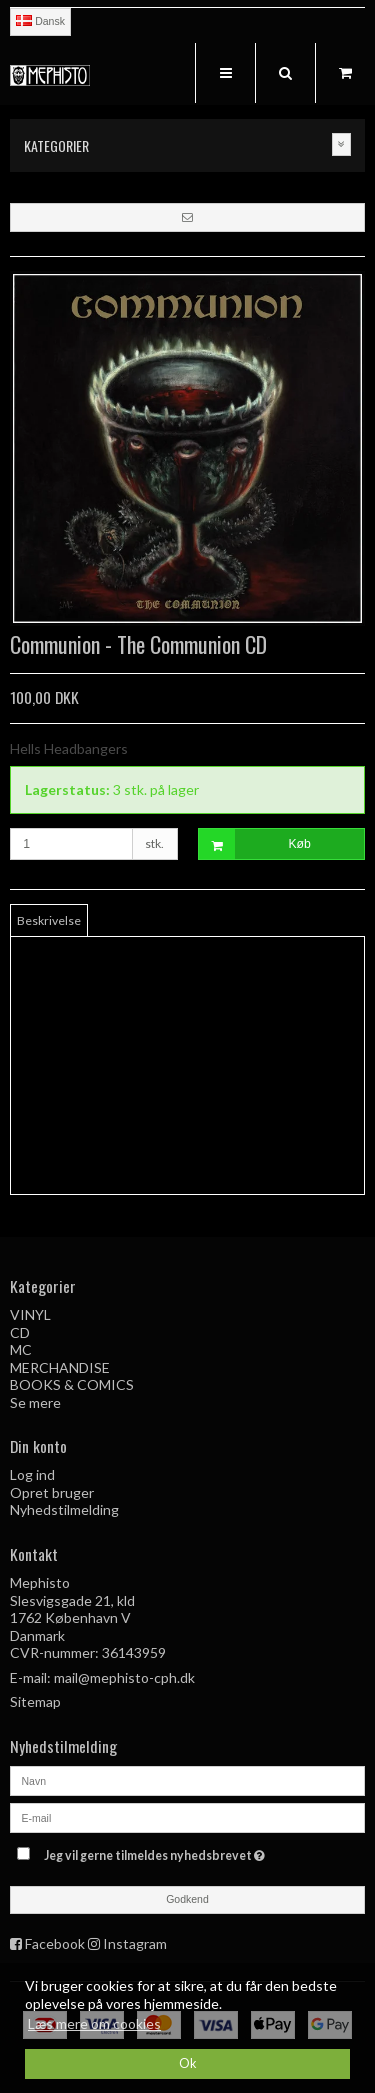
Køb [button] (255, 844)
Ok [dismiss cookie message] (188, 2063)
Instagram (135, 1943)
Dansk (40, 21)
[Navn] (187, 1778)
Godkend (187, 1899)
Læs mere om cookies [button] (94, 2023)
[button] (187, 217)
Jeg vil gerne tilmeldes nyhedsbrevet (176, 1851)
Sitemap (35, 1701)
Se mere (35, 1402)
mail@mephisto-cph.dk (124, 1677)
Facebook (55, 1943)
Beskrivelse (49, 920)
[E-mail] (187, 1815)
